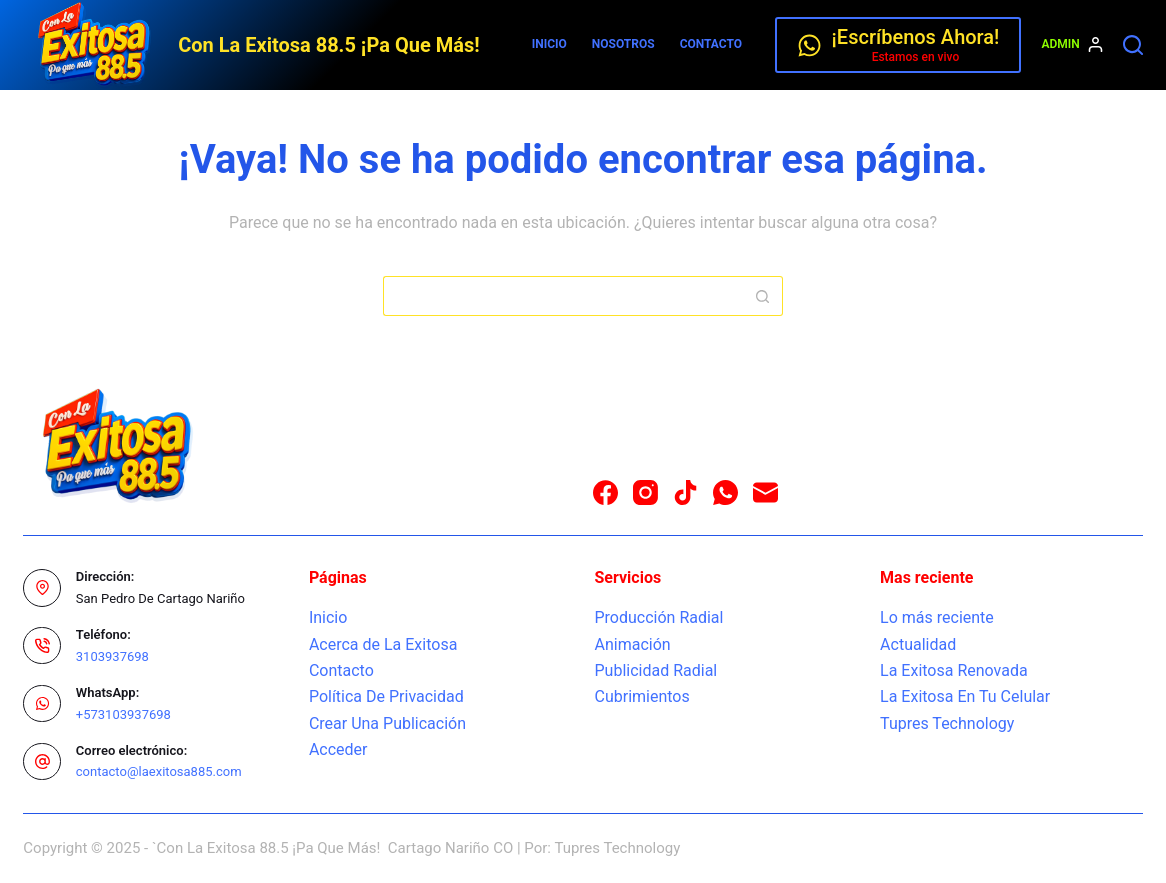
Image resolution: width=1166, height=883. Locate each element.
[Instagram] (645, 492)
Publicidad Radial (655, 670)
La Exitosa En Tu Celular (965, 696)
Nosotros (623, 44)
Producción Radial (658, 617)
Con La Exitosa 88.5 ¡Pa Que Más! (328, 45)
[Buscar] (1133, 45)
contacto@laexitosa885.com (159, 771)
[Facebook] (605, 492)
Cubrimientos (641, 696)
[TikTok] (685, 492)
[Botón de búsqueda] (763, 296)
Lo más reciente (937, 617)
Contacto (711, 44)
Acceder (338, 749)
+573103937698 (123, 714)
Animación (632, 644)
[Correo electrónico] (765, 492)
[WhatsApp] (725, 492)
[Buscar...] (563, 296)
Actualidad (918, 644)
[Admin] (1071, 45)
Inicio (549, 44)
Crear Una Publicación (387, 723)
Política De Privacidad (386, 696)
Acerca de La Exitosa (383, 644)
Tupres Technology (947, 723)
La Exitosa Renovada (954, 670)
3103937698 (112, 656)
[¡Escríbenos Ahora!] (898, 45)
